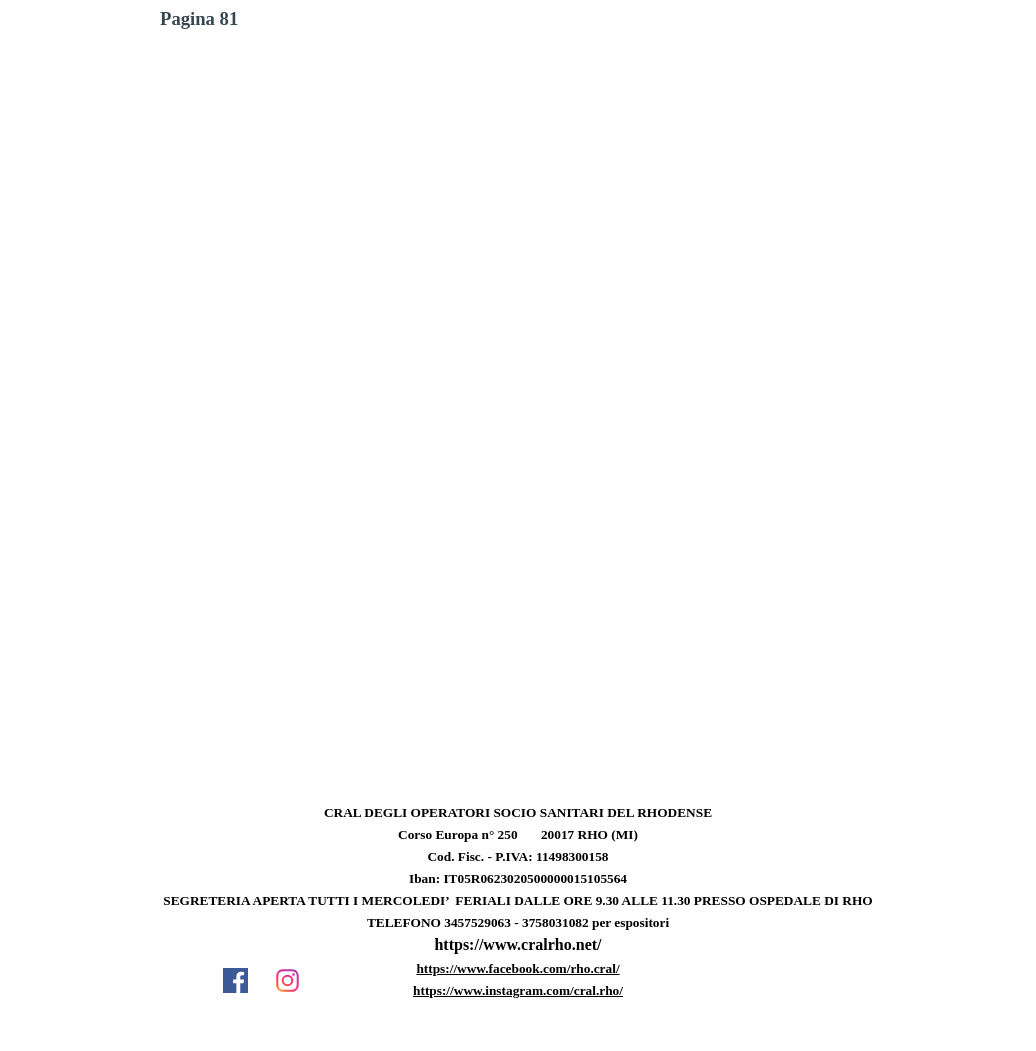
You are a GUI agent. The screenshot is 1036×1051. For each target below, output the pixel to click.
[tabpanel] (518, 912)
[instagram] (287, 980)
